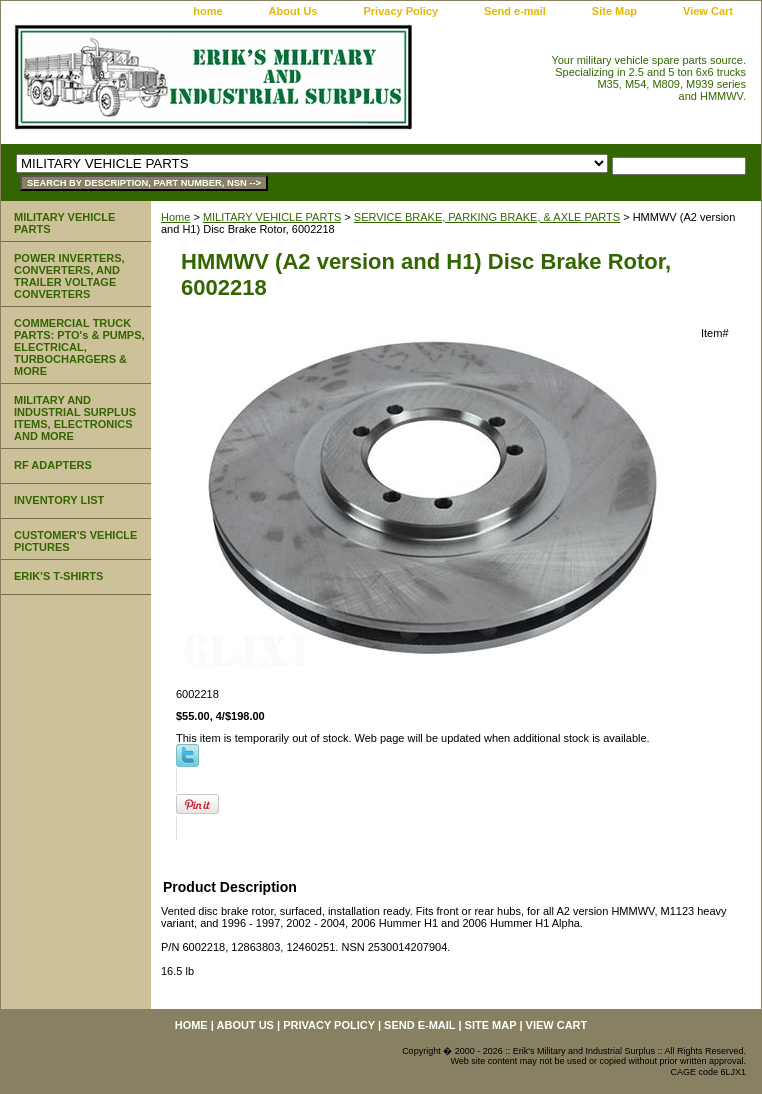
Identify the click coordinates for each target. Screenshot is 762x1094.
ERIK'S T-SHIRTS (58, 576)
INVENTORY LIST (59, 500)
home (207, 11)
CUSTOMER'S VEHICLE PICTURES (75, 541)
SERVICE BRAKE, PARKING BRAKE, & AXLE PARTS (487, 217)
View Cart (708, 11)
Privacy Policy (400, 11)
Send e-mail (515, 11)
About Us (293, 11)
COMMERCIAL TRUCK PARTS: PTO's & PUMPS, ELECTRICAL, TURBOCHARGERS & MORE (79, 347)
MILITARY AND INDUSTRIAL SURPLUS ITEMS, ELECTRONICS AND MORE (75, 418)
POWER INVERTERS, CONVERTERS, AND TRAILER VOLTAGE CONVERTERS (69, 276)
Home (175, 217)
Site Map (614, 11)
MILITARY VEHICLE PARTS (272, 217)
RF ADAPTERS (53, 465)
